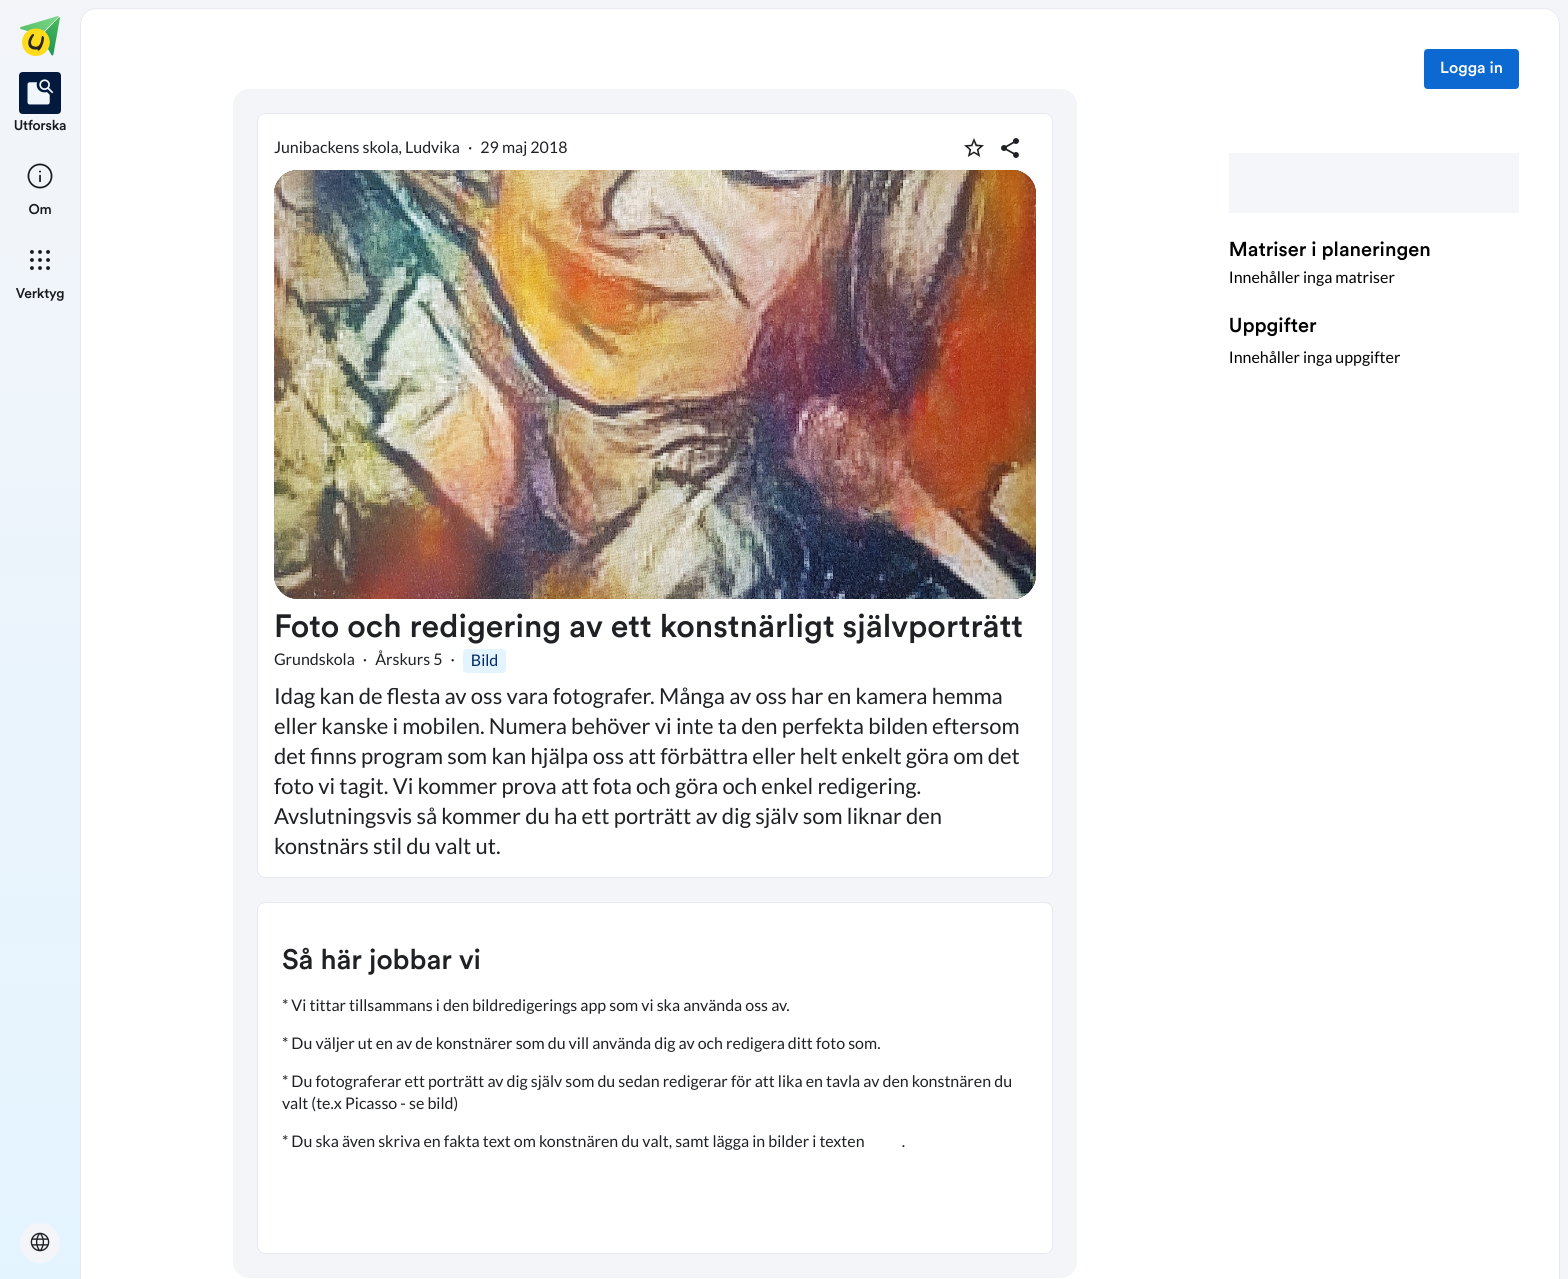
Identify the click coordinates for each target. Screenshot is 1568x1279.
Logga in (1471, 69)
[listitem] (40, 104)
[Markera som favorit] (974, 148)
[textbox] (655, 1078)
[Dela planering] (1010, 148)
